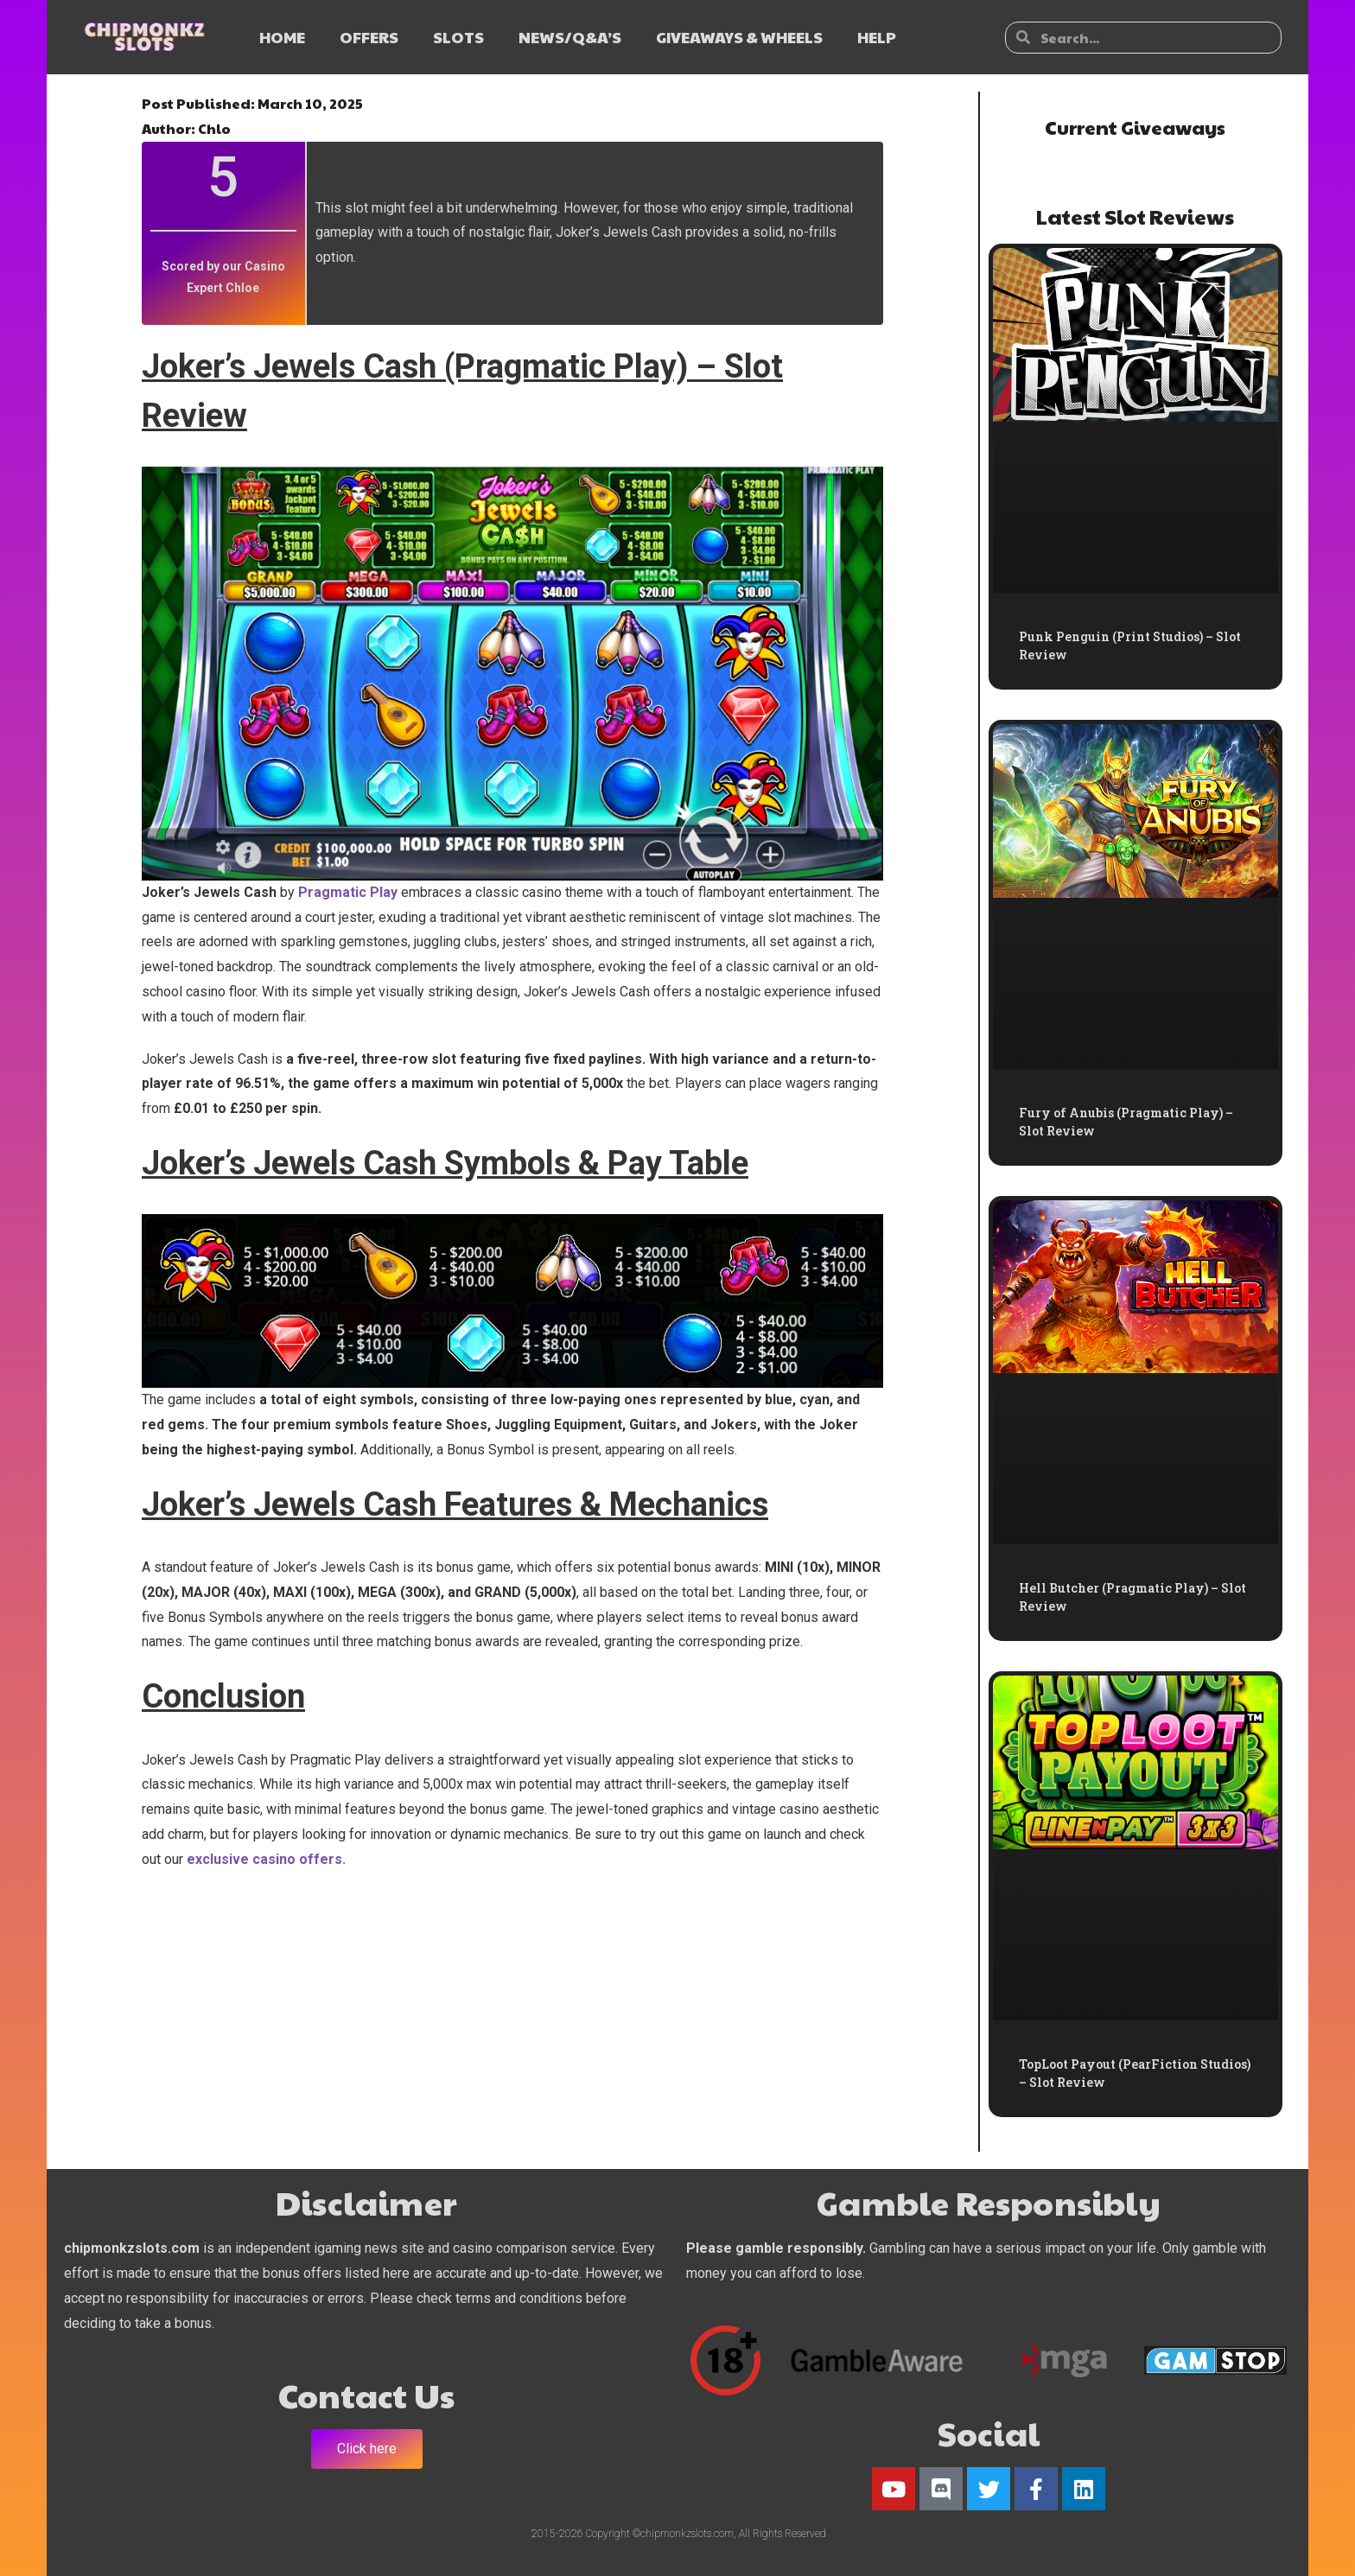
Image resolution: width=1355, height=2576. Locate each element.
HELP (876, 37)
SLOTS (458, 37)
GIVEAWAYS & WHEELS (739, 37)
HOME (282, 37)
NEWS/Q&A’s (569, 37)
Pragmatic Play (348, 892)
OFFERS (369, 37)
